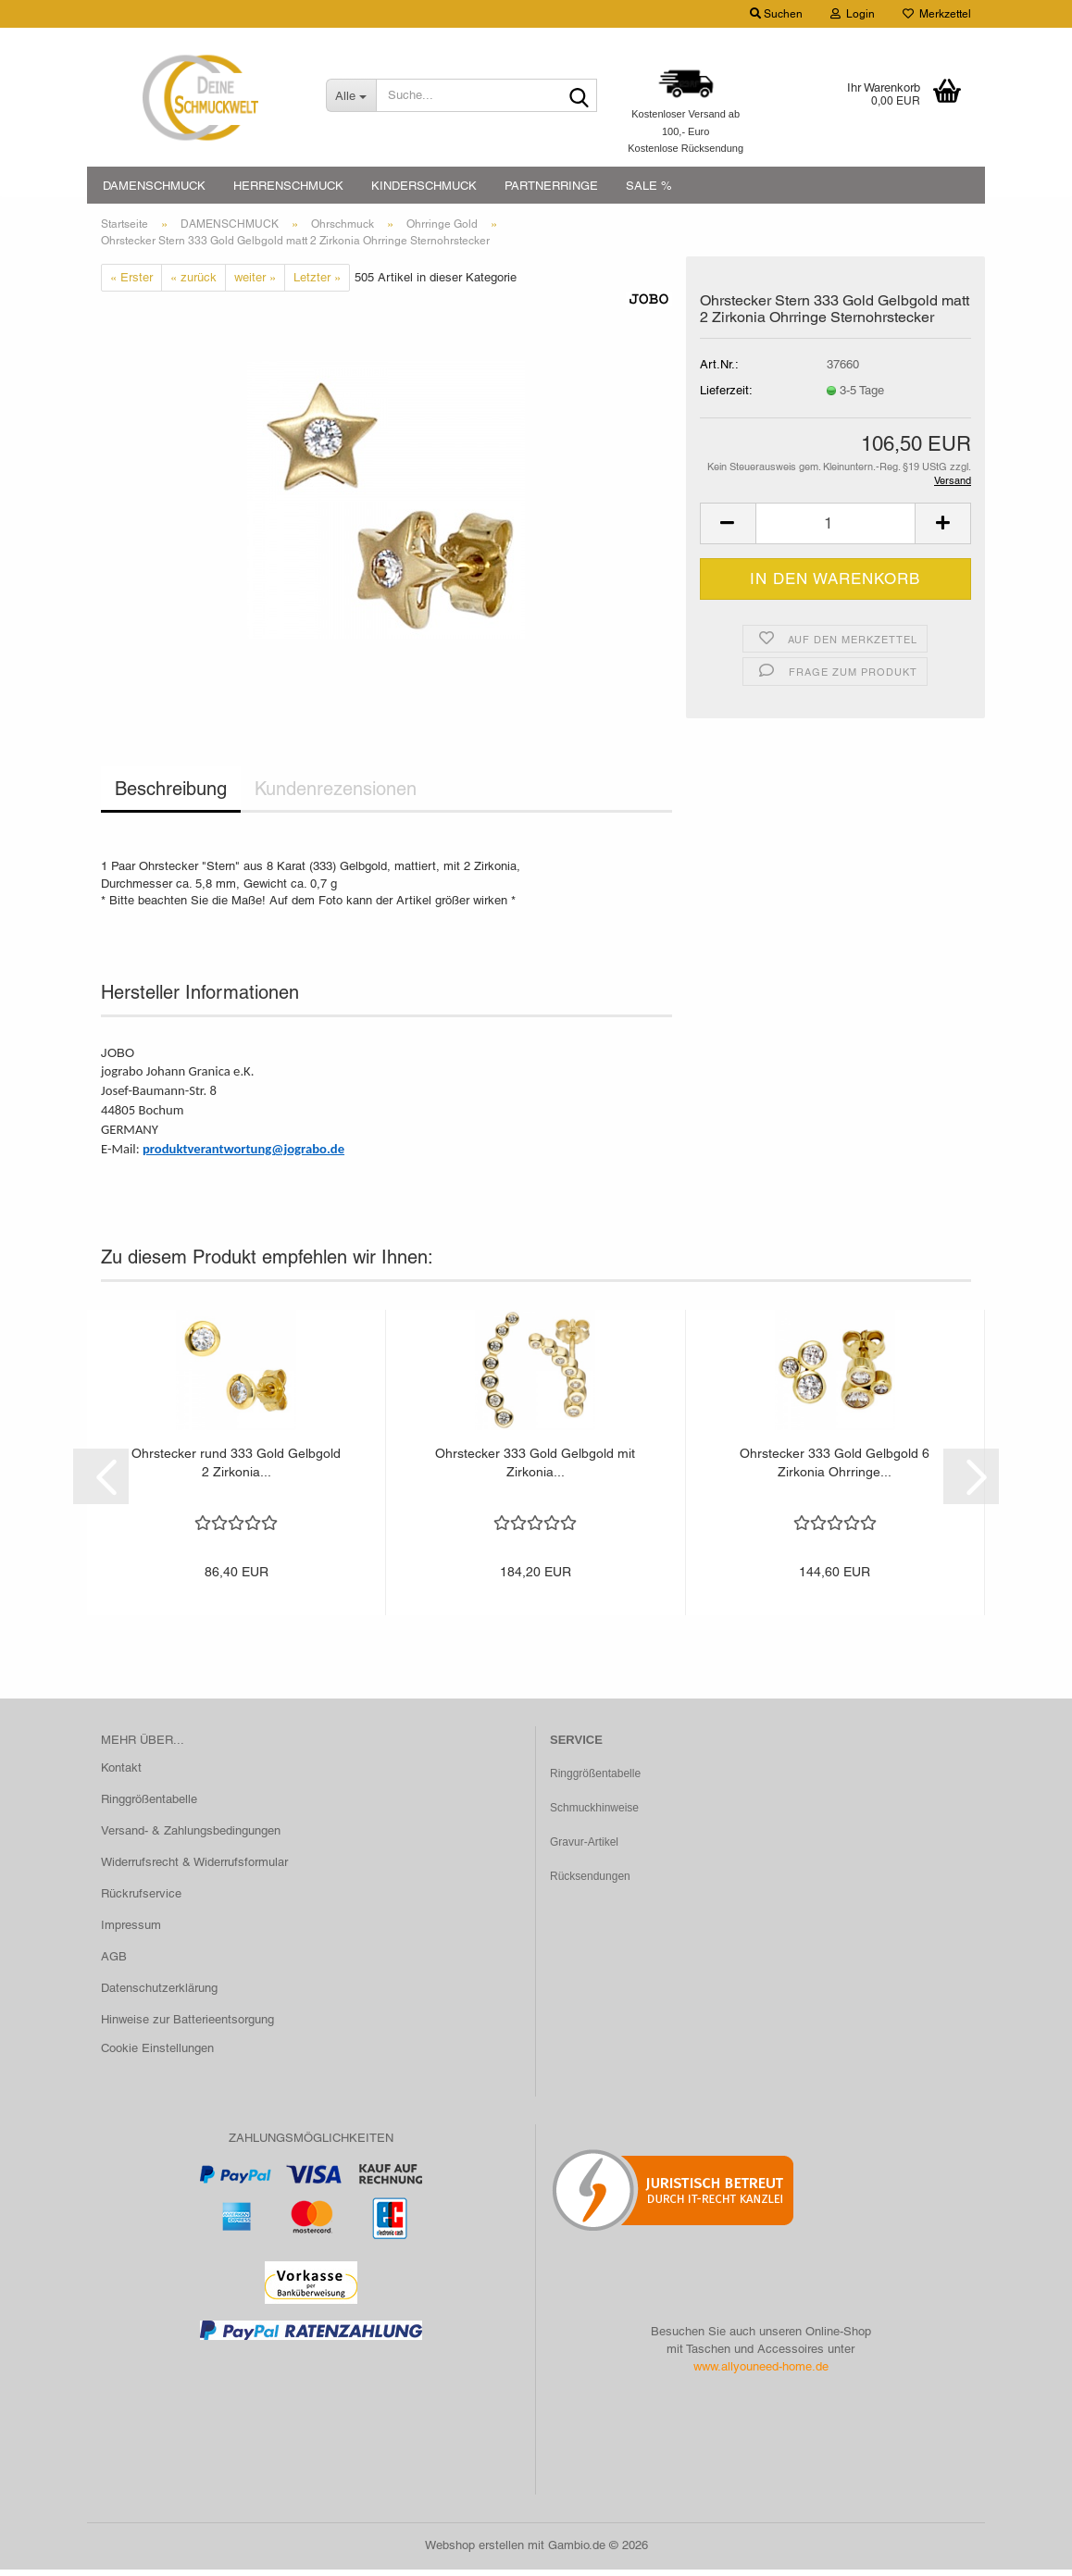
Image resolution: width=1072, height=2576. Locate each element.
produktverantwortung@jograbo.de (243, 1155)
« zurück (193, 284)
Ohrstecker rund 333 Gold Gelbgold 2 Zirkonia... (236, 1469)
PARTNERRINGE (551, 186)
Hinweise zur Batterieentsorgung (187, 2026)
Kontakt (121, 1775)
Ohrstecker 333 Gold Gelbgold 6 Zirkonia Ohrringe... (834, 1469)
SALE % (649, 186)
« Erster (131, 284)
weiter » (255, 284)
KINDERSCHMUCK (424, 186)
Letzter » (317, 284)
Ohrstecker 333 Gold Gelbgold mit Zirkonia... (535, 1469)
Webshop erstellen (474, 2551)
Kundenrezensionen (336, 796)
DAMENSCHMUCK (154, 186)
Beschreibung (171, 796)
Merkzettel (937, 13)
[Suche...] (351, 95)
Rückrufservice (141, 1900)
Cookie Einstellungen (157, 2055)
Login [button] (852, 13)
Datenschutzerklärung (159, 1994)
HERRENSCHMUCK (288, 186)
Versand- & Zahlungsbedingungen (190, 1837)
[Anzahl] (835, 530)
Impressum (131, 1931)
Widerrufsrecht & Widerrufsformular (194, 1868)
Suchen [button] (776, 13)
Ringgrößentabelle (149, 1806)
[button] (727, 530)
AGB (114, 1963)
